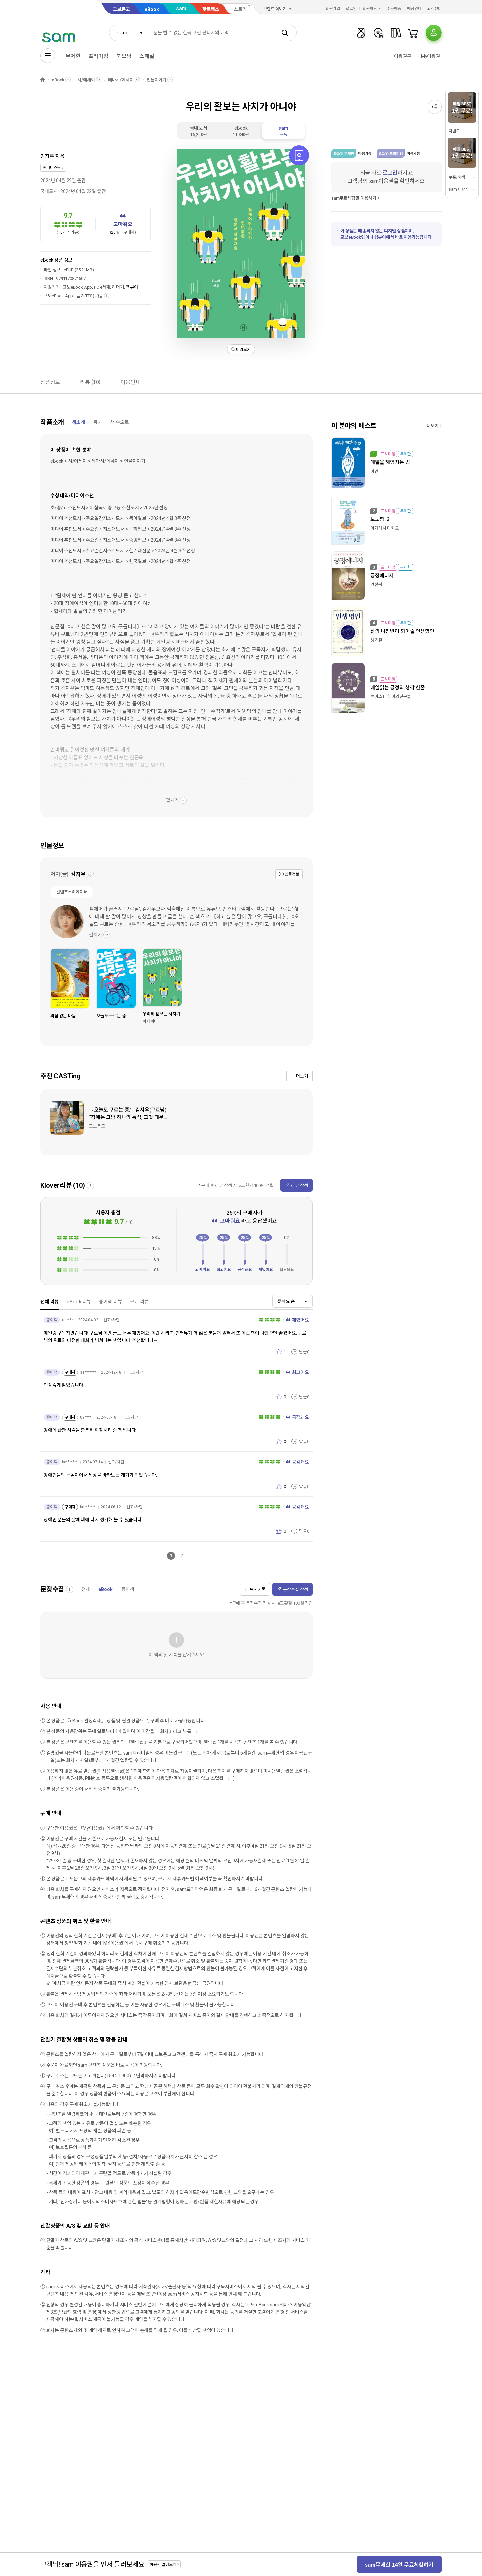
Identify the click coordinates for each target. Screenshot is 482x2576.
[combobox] (128, 33)
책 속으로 (119, 422)
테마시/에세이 (121, 79)
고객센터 (434, 8)
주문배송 (394, 8)
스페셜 (146, 56)
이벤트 (454, 131)
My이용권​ (430, 56)
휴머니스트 (52, 167)
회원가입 (333, 8)
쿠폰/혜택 (457, 177)
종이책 (127, 1589)
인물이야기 (156, 79)
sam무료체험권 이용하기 (353, 198)
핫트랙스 (210, 9)
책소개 (78, 422)
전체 (85, 1589)
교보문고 (121, 9)
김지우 (47, 156)
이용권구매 (404, 56)
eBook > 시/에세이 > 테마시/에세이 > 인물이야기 (97, 461)
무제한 (73, 56)
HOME (42, 80)
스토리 (240, 9)
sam (181, 8)
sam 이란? (458, 189)
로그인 (351, 8)
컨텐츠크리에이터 (72, 892)
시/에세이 (86, 79)
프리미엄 (98, 56)
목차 (97, 422)
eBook (152, 9)
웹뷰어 (132, 287)
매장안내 (414, 8)
